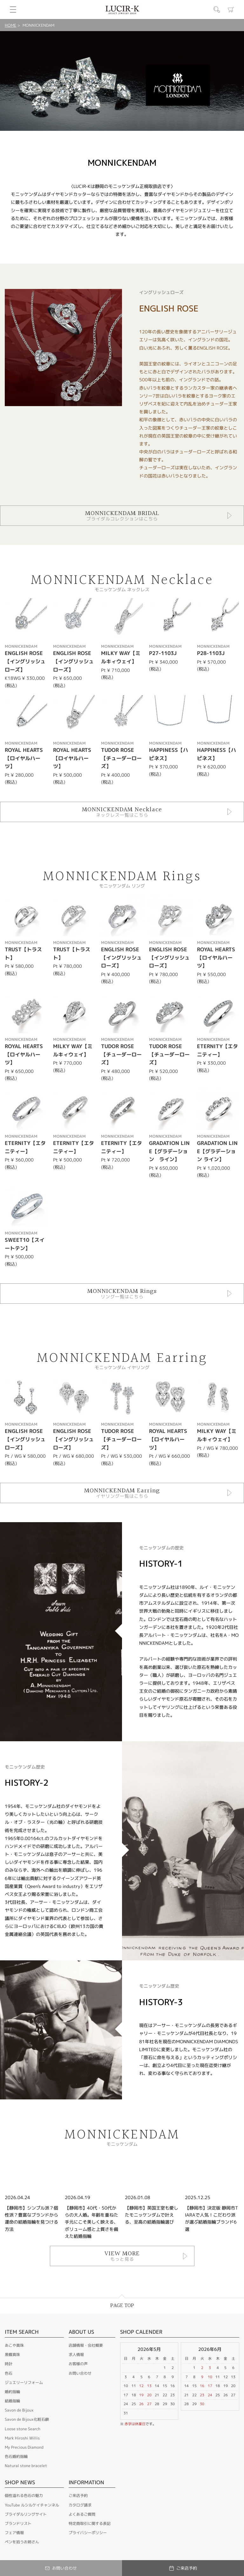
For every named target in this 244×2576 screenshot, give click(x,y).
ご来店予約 (78, 2495)
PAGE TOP (122, 2305)
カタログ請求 (80, 2505)
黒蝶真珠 (12, 2354)
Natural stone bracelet (26, 2465)
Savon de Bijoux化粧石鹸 (27, 2419)
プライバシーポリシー (88, 2532)
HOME (10, 25)
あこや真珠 (14, 2345)
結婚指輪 (12, 2401)
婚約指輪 (12, 2391)
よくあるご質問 (82, 2514)
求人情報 (76, 2354)
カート (231, 9)
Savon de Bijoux (19, 2410)
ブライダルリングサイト (26, 2514)
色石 (8, 2373)
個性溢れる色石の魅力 (24, 2495)
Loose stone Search (22, 2429)
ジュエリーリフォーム (24, 2382)
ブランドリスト (18, 2523)
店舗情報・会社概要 (86, 2345)
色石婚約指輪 (16, 2456)
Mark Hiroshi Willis (22, 2438)
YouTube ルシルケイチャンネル (32, 2505)
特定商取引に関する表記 (90, 2523)
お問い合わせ (80, 2373)
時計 (8, 2363)
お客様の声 (78, 2363)
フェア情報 (14, 2532)
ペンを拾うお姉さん (22, 2542)
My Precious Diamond (24, 2447)
